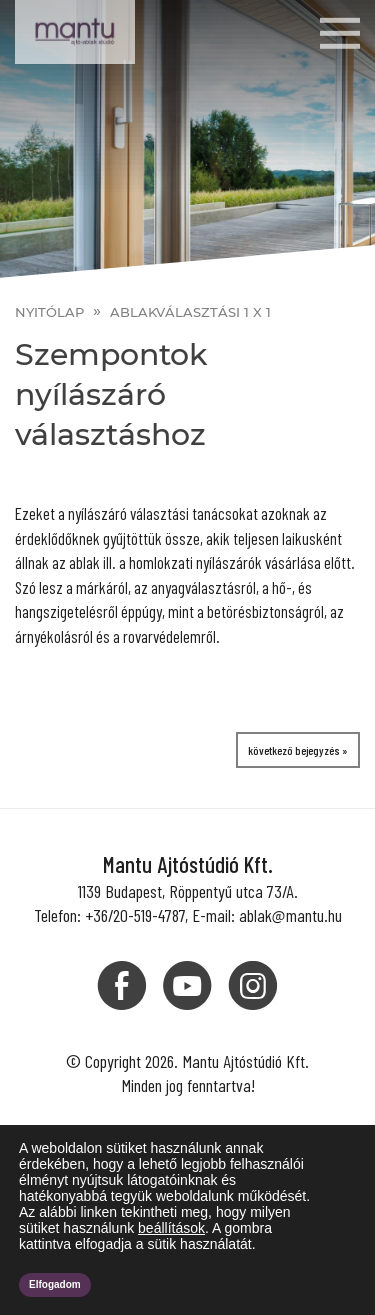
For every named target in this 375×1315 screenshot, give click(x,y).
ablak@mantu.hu (290, 915)
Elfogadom (55, 1284)
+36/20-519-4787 (135, 915)
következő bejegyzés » (298, 750)
